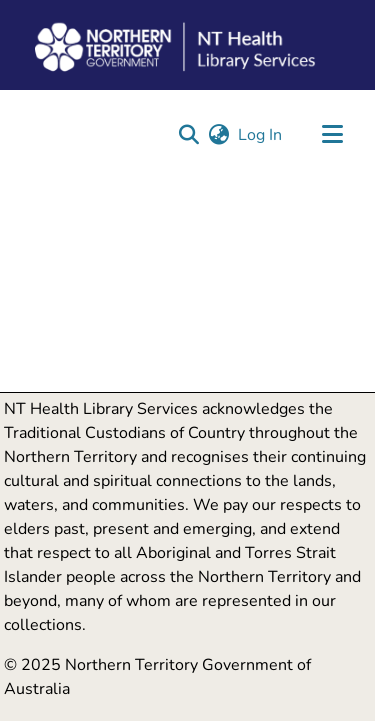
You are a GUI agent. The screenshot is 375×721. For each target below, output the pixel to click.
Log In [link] (261, 135)
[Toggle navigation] (332, 135)
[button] (188, 135)
